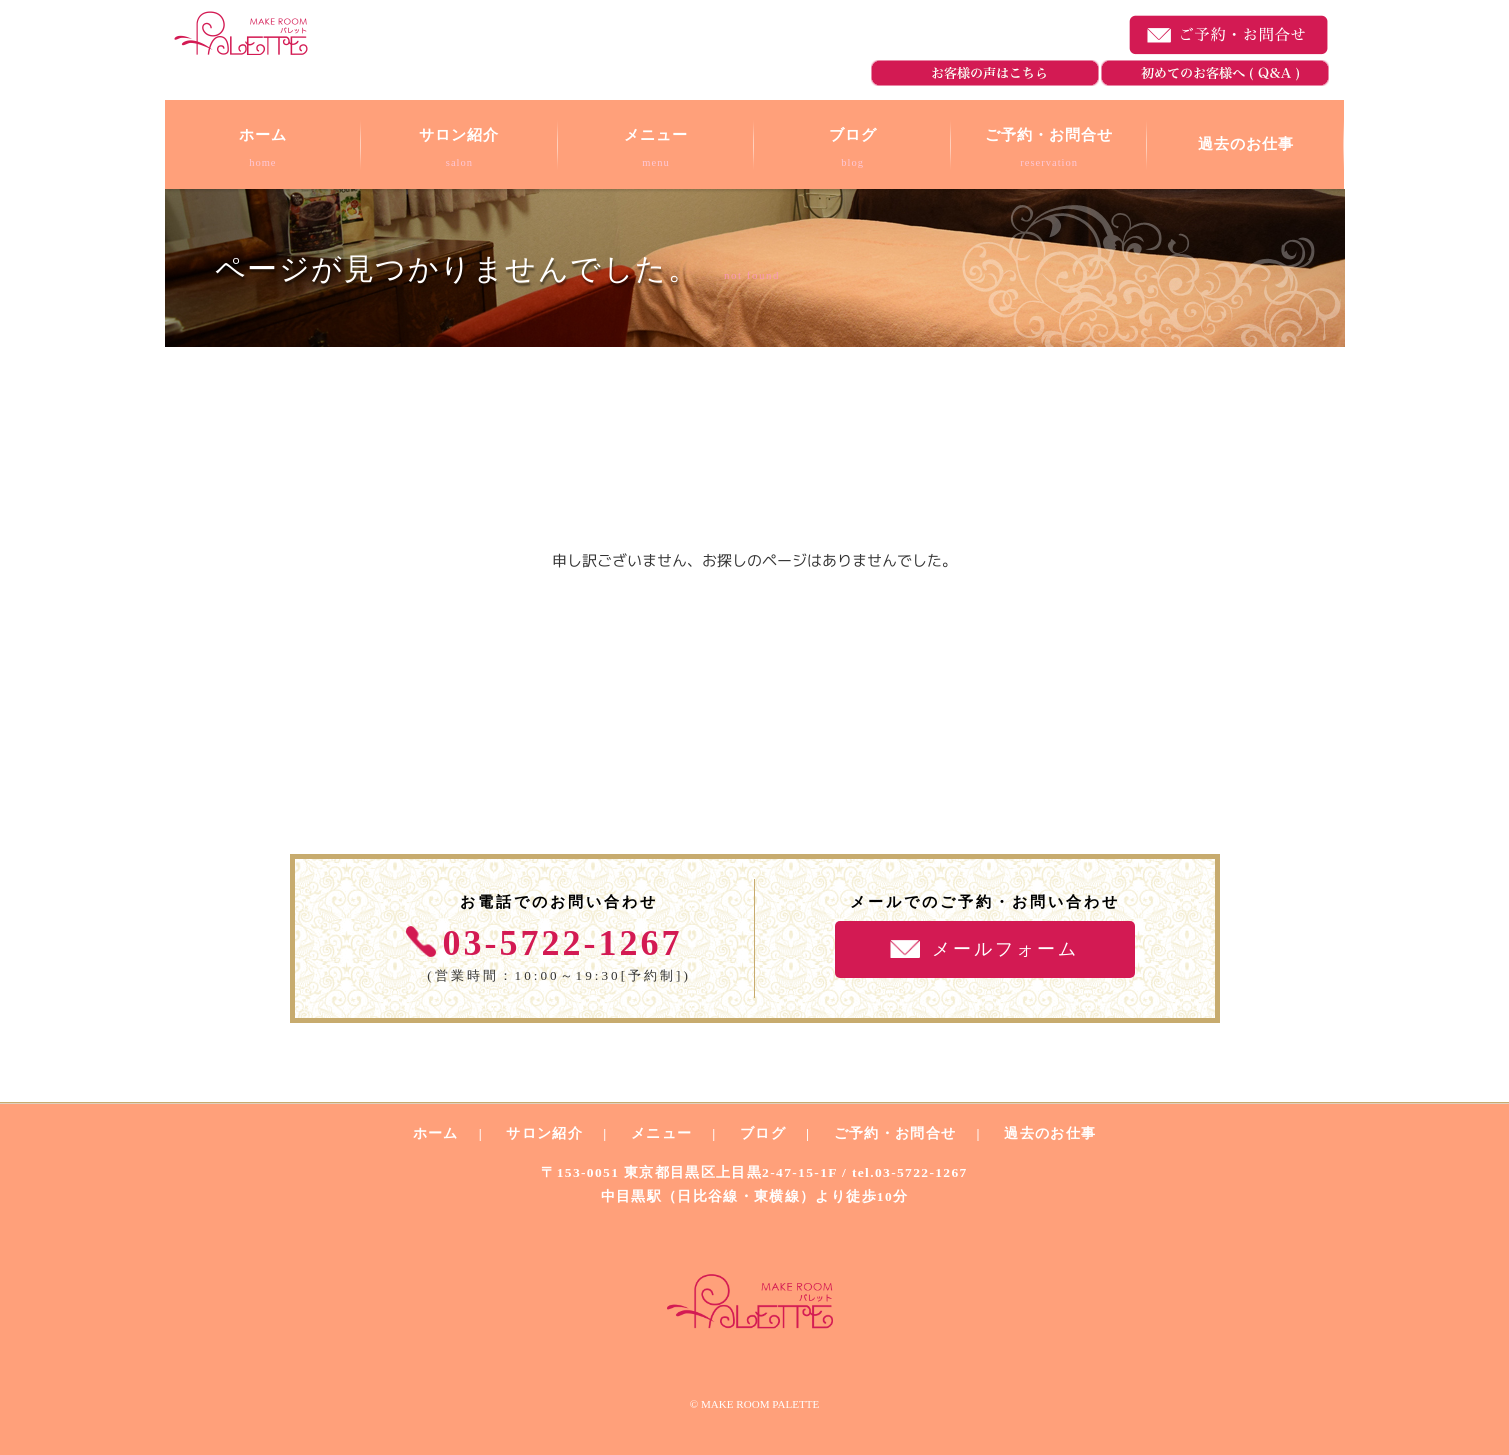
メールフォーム (1005, 949)
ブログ (763, 1133)
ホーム (436, 1133)
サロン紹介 (544, 1133)
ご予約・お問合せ (1229, 35)
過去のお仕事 (1050, 1133)
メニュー (661, 1133)
